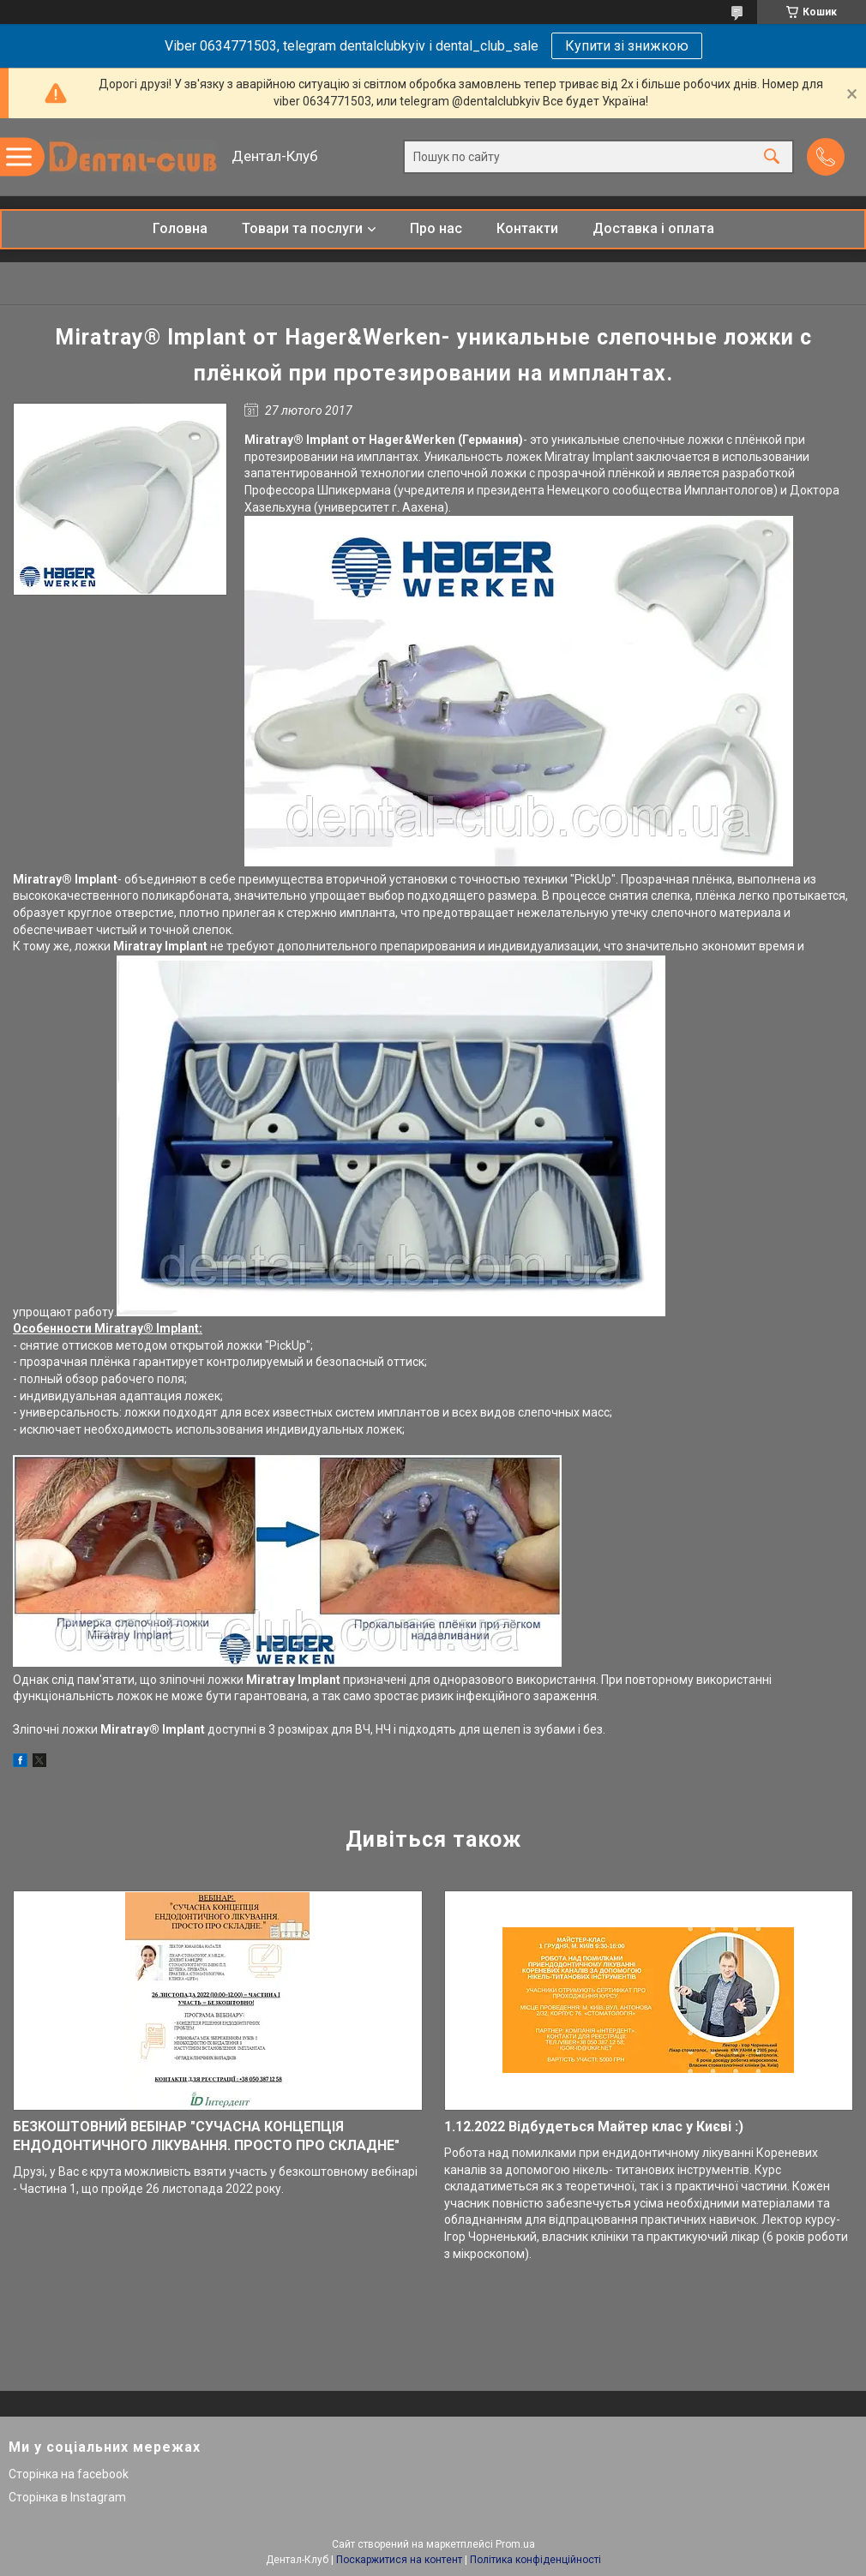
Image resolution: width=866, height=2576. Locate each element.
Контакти (527, 228)
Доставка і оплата (653, 228)
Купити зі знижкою (627, 46)
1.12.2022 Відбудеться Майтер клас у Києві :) (593, 2126)
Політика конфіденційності (535, 2560)
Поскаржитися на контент (399, 2560)
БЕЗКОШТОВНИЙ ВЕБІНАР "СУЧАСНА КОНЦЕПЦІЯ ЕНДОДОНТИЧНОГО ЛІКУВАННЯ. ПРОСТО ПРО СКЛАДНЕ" (206, 2136)
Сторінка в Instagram (67, 2497)
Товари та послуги (302, 228)
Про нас (436, 228)
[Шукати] (771, 157)
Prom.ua (515, 2544)
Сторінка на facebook (69, 2474)
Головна (180, 228)
